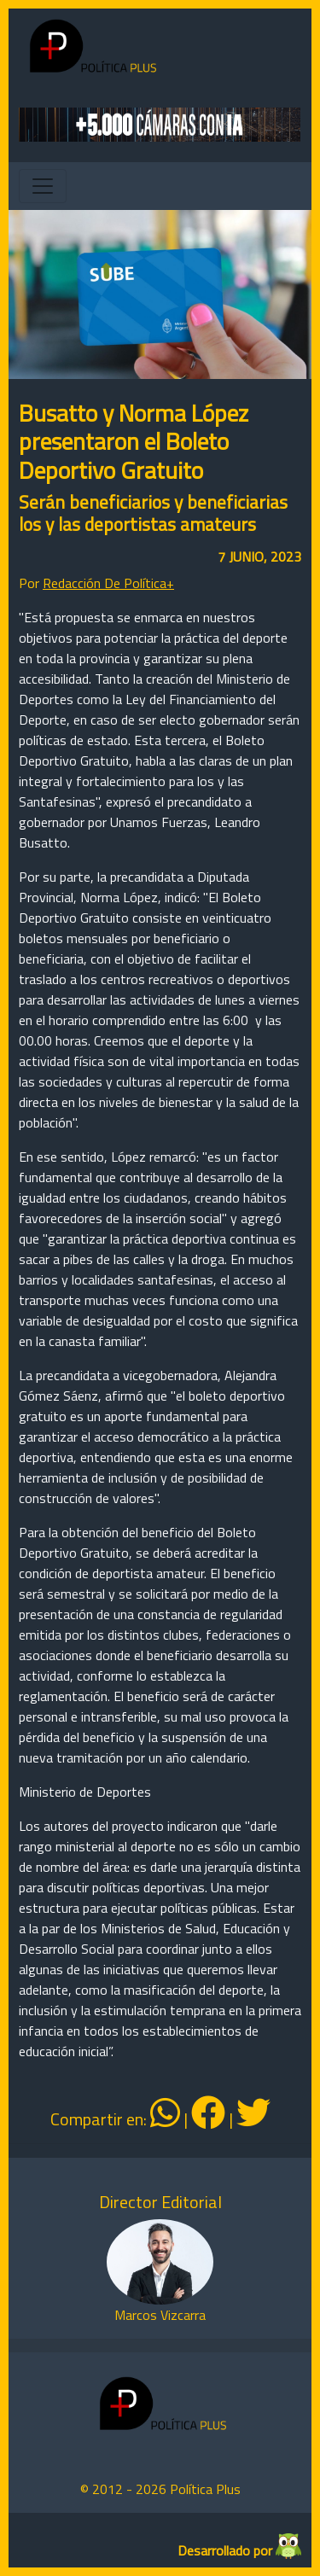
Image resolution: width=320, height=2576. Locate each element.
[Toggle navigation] (43, 186)
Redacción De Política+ (108, 583)
